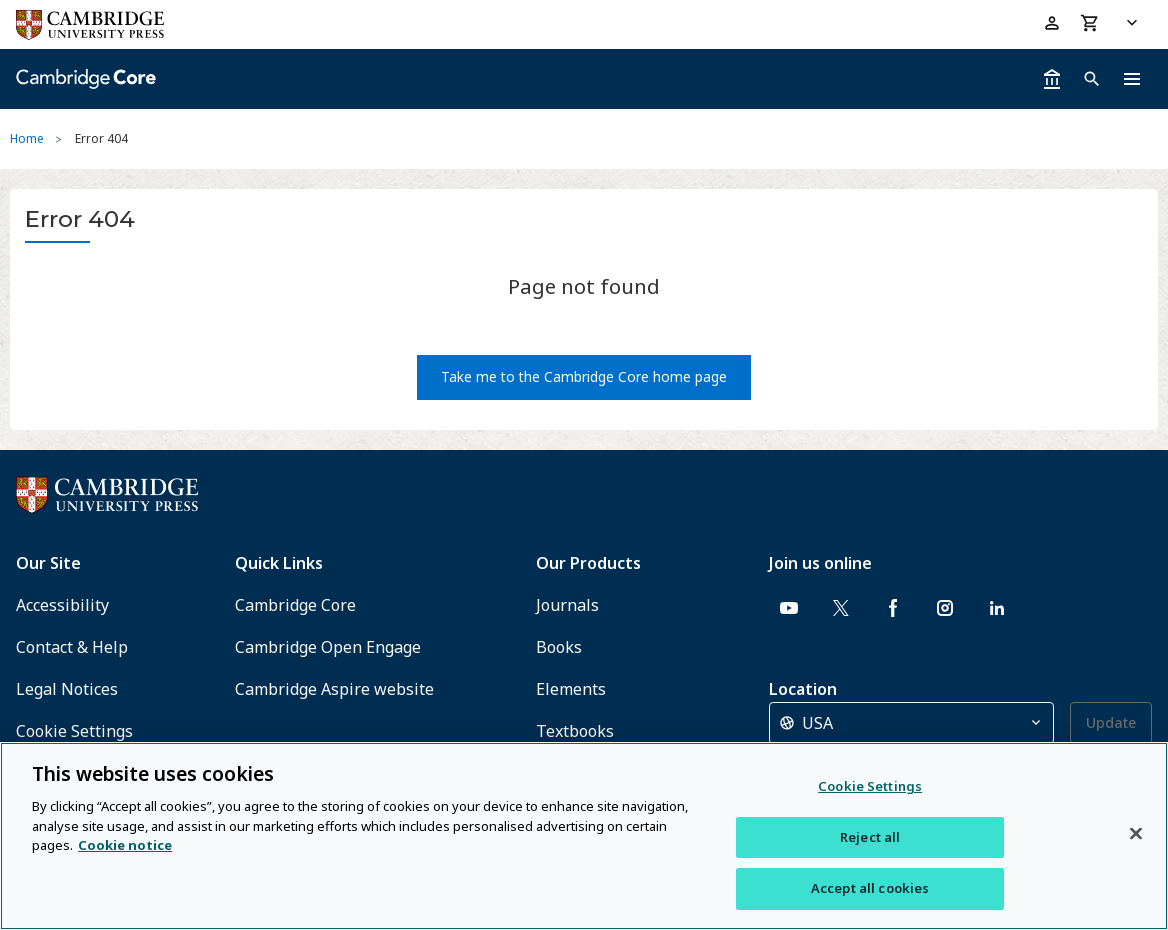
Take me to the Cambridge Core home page (584, 376)
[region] (584, 836)
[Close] (1136, 834)
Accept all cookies (870, 888)
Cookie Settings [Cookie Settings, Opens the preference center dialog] (870, 786)
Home (27, 138)
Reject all (870, 837)
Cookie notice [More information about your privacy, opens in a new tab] (125, 845)
